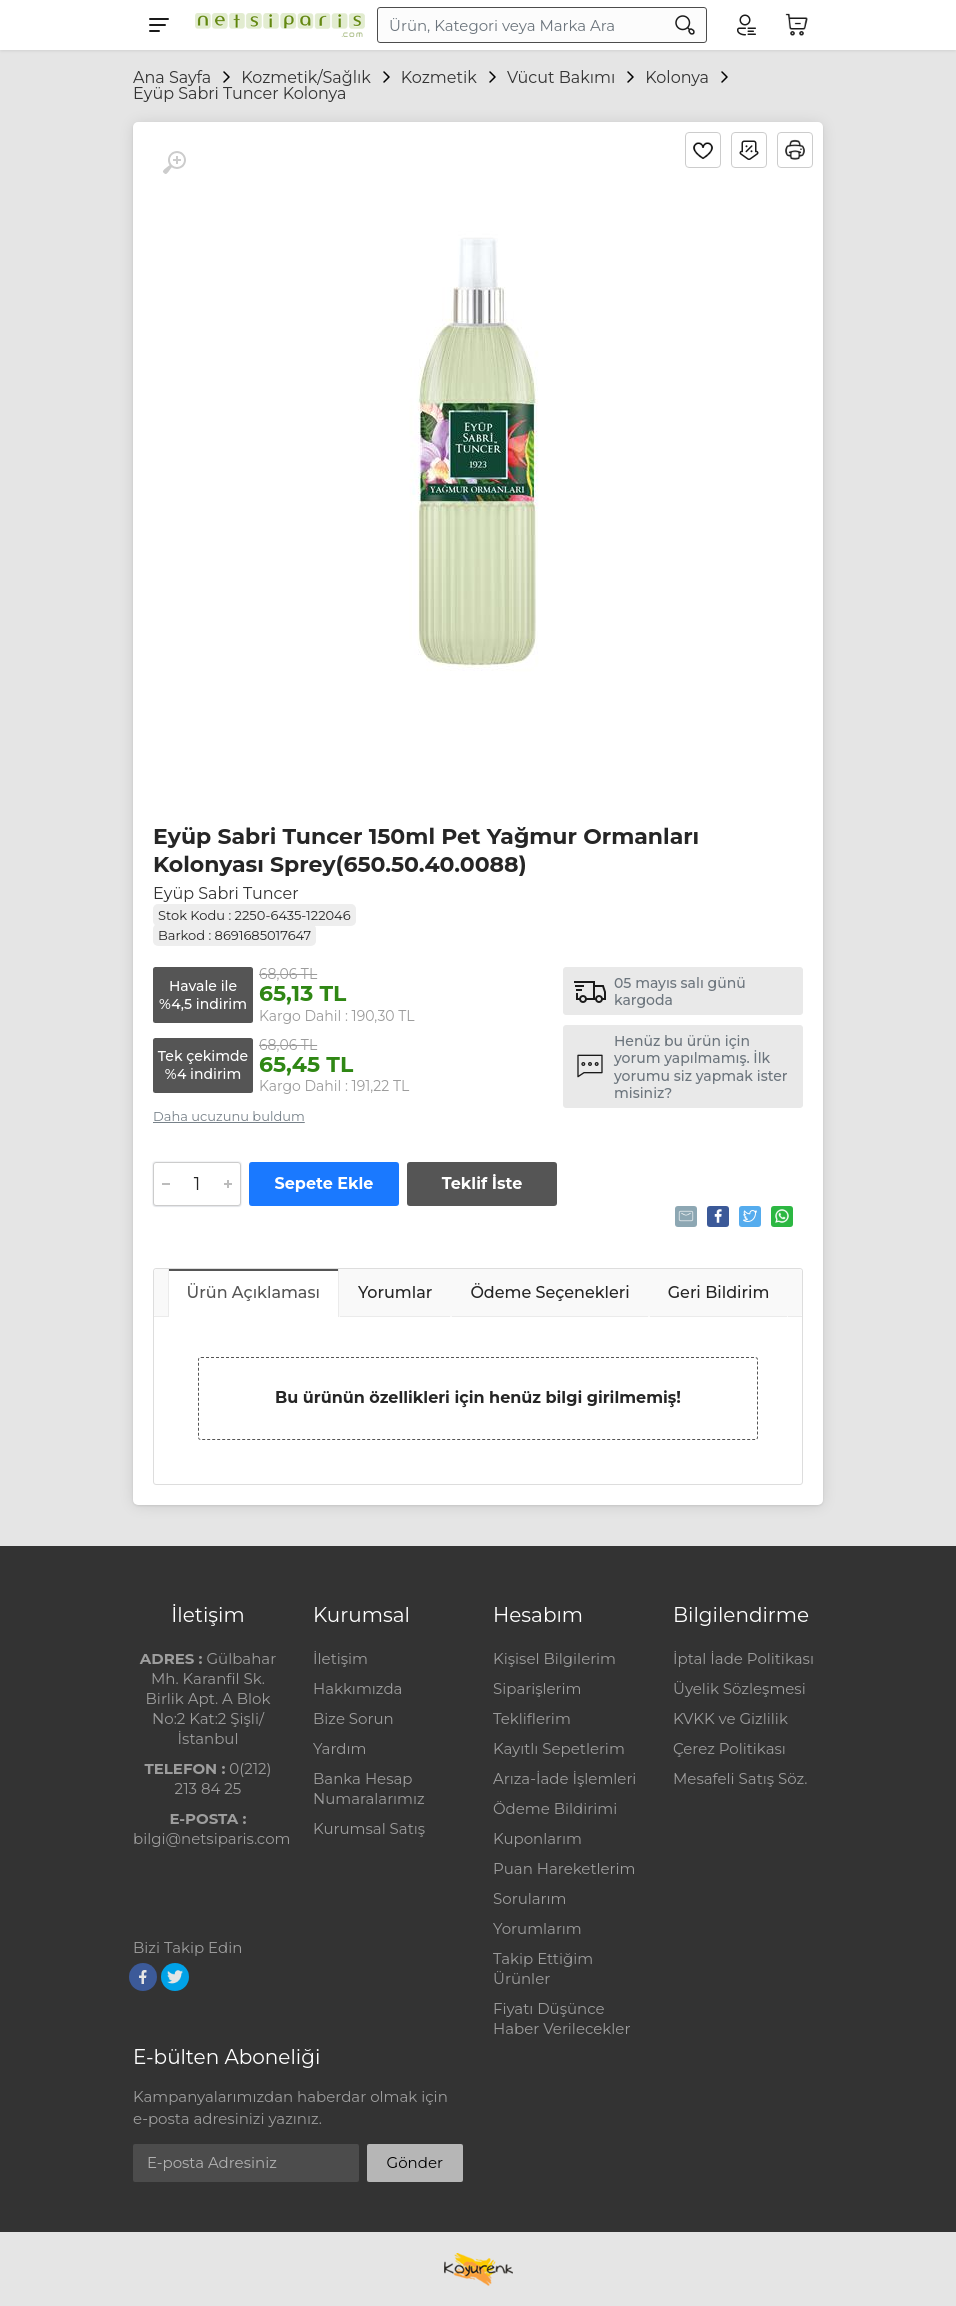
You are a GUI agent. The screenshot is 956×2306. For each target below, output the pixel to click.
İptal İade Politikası (743, 1658)
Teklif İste (482, 1183)
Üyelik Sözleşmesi (739, 1688)
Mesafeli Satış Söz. (740, 1778)
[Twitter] (175, 1977)
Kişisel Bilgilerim (554, 1658)
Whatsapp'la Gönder (780, 1216)
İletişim (340, 1658)
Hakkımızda (357, 1688)
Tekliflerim (532, 1718)
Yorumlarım (537, 1928)
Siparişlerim (537, 1688)
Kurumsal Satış (369, 1828)
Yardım (339, 1748)
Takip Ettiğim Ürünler (543, 1968)
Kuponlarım (537, 1838)
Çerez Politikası (729, 1748)
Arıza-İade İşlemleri (564, 1778)
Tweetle (748, 1216)
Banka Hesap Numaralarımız (369, 1788)
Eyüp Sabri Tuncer (226, 893)
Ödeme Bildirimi (555, 1808)
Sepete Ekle (324, 1183)
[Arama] (685, 25)
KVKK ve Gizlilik (730, 1718)
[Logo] (275, 25)
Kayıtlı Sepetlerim (559, 1748)
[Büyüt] (174, 163)
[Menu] (159, 25)
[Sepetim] (797, 25)
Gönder (415, 2162)
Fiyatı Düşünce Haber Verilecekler (561, 2018)
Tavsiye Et (684, 1216)
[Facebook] (143, 1977)
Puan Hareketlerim (564, 1868)
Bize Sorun (353, 1718)
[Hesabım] (745, 25)
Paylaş (716, 1216)
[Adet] (197, 1184)
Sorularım (529, 1898)
